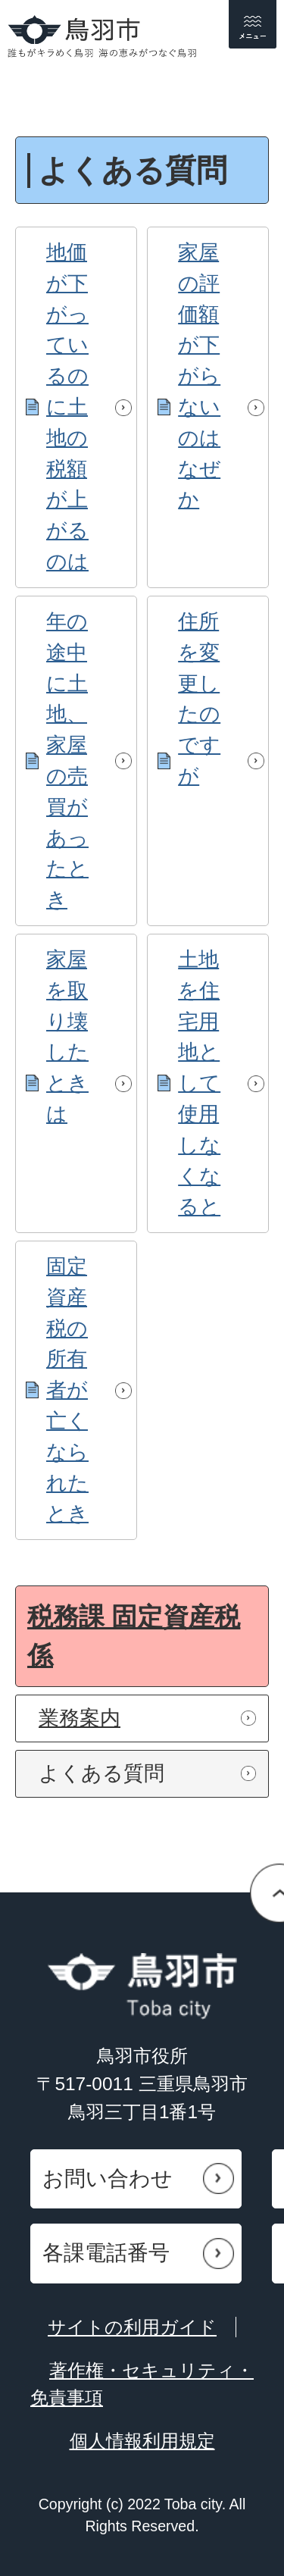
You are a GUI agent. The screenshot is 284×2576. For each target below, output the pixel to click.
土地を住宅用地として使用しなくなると (199, 1082)
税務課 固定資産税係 (133, 1636)
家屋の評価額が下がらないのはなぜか (199, 375)
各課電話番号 (106, 2253)
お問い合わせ (107, 2178)
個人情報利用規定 (142, 2440)
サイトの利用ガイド (132, 2327)
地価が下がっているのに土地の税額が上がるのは (67, 406)
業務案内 (79, 1717)
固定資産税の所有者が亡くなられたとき (67, 1389)
